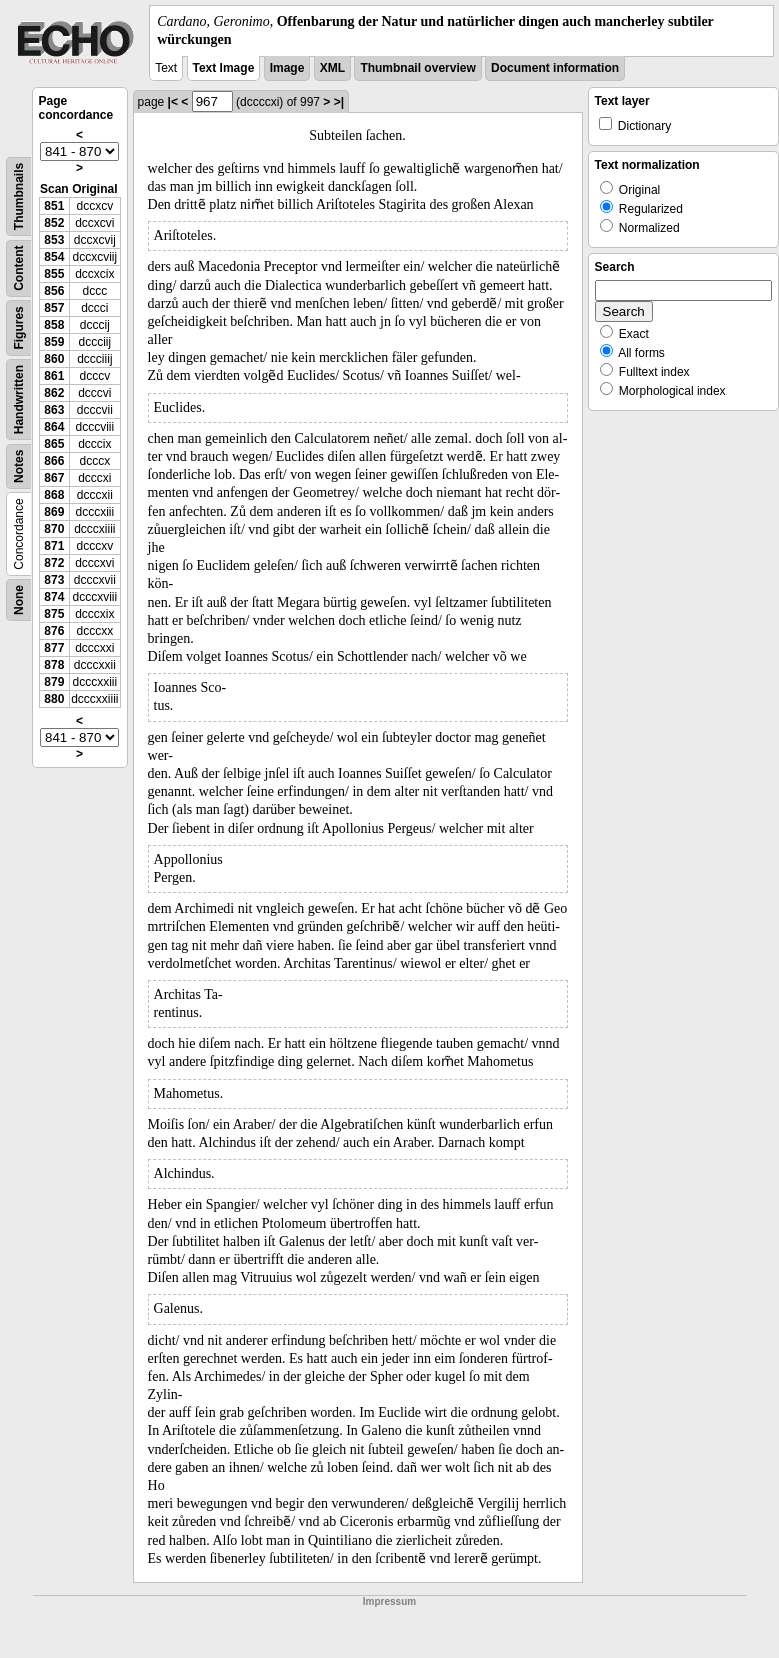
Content (19, 268)
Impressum (389, 1601)
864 (54, 427)
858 (54, 325)
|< (173, 102)
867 (54, 478)
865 (54, 444)
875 (54, 614)
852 (54, 223)
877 (54, 648)
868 (54, 495)
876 (54, 631)
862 (54, 393)
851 (54, 206)
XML (332, 68)
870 (54, 529)
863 (54, 410)
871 (54, 546)
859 (54, 342)
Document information (555, 68)
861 (54, 376)
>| (339, 102)
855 (54, 274)
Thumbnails (19, 196)
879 (54, 682)
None (19, 600)
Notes (19, 466)
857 (54, 308)
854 (54, 257)
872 (54, 563)
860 (54, 359)
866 (54, 461)
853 (54, 240)
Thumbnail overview (417, 68)
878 (54, 665)
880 (54, 699)
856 (54, 291)
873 (54, 580)
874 (54, 597)
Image (287, 68)
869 (54, 512)
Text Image (224, 68)
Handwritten (19, 399)
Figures (19, 328)
